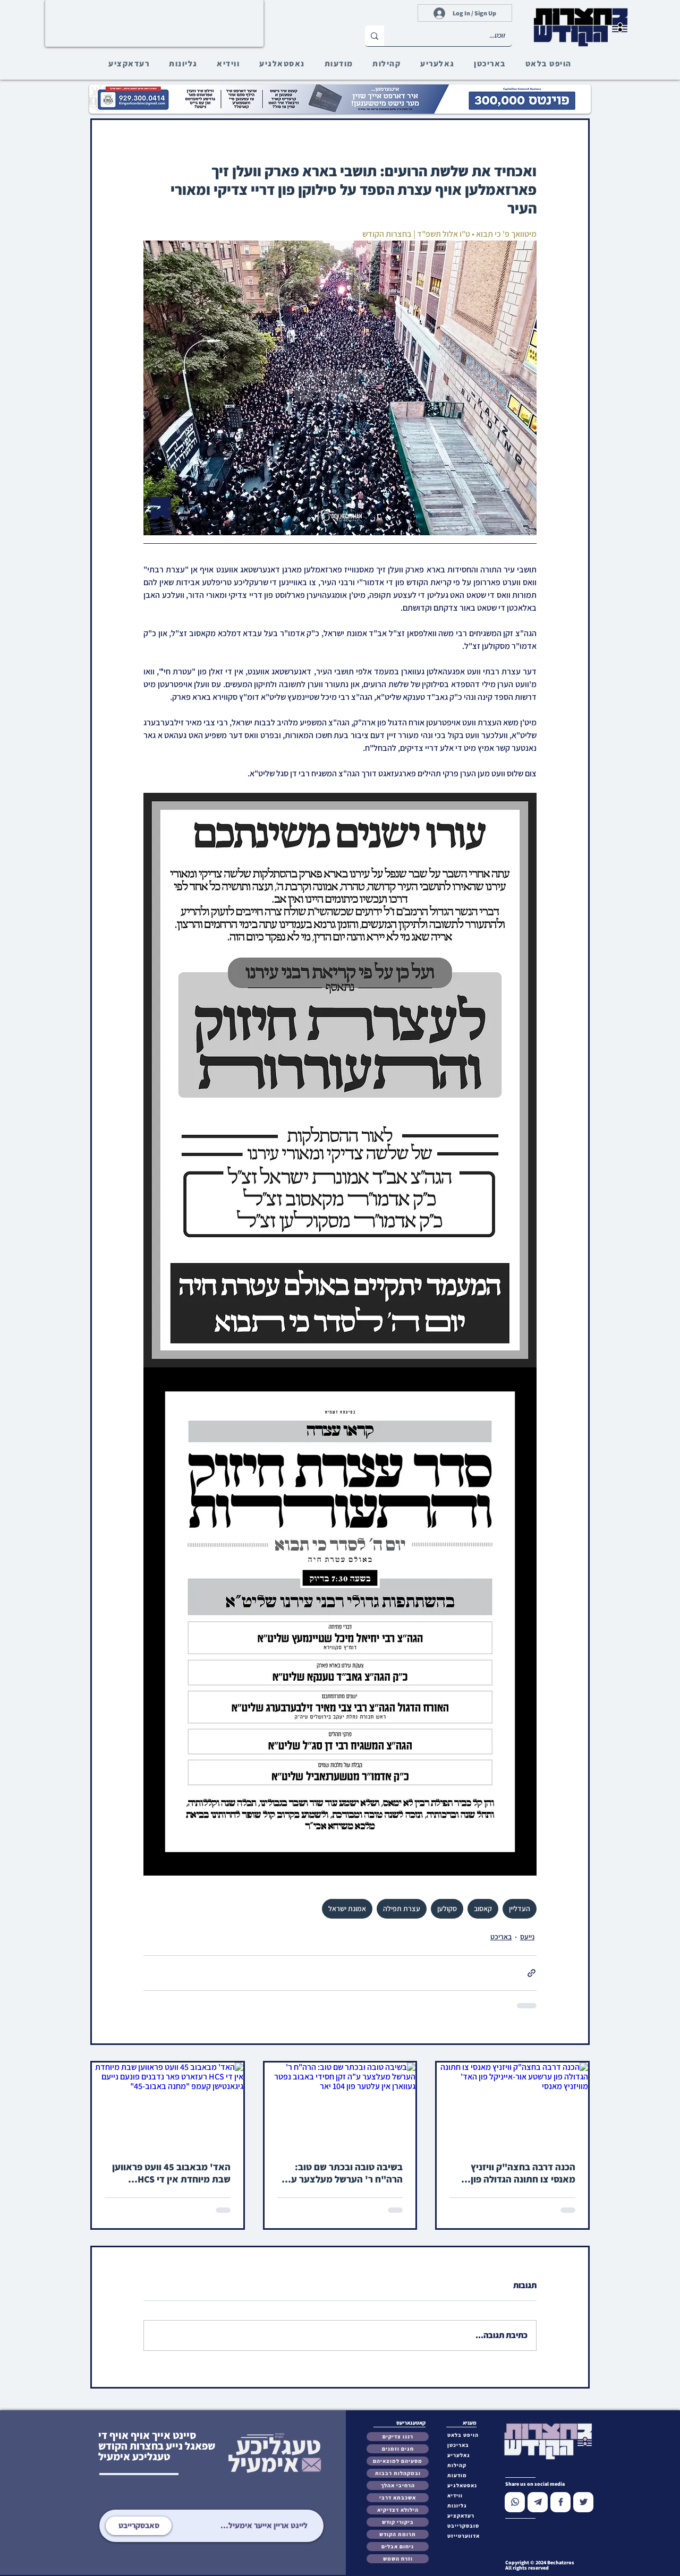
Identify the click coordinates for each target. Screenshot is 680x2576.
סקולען (447, 1908)
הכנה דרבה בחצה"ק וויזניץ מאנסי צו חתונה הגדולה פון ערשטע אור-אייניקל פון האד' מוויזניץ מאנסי (519, 2173)
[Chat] (515, 2502)
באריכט (501, 1936)
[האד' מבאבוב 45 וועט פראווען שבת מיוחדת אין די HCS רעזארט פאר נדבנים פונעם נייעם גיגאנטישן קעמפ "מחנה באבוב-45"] (167, 2104)
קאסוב (483, 1908)
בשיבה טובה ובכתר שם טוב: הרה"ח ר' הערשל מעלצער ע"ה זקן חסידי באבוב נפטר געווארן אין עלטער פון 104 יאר (341, 2173)
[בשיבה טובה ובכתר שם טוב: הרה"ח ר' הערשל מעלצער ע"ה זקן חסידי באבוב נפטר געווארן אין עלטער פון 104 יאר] (340, 2104)
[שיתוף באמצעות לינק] (531, 1973)
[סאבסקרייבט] (139, 2526)
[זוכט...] (455, 35)
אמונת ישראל (347, 1908)
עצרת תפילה (401, 1908)
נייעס (527, 1936)
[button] (466, 2526)
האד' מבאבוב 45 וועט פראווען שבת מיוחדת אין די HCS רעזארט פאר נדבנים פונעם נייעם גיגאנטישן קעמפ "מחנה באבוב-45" (171, 2173)
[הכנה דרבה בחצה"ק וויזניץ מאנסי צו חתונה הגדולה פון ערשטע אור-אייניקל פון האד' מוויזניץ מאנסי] (512, 2104)
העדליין (519, 1908)
